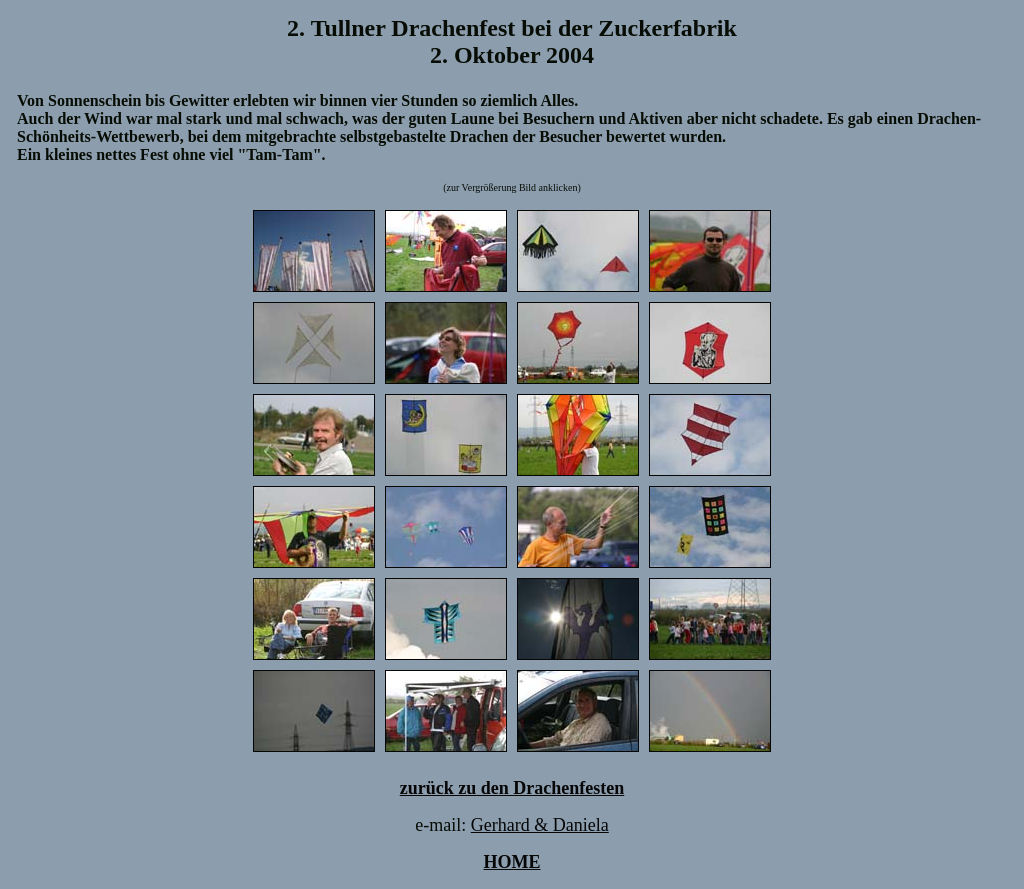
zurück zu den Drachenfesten (512, 788)
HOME (512, 862)
